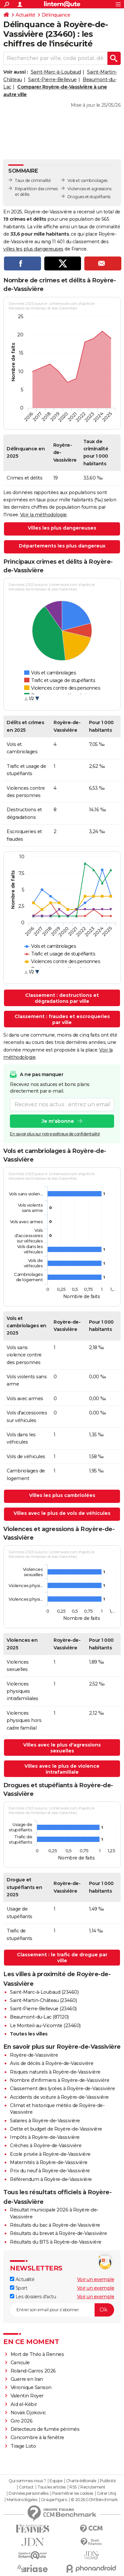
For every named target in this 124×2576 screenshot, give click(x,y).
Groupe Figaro (54, 2499)
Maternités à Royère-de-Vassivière (49, 2162)
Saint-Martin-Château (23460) (43, 2000)
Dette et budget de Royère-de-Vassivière (56, 2129)
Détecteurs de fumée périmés (45, 2429)
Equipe (56, 2481)
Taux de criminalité (33, 180)
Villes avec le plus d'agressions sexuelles (62, 1748)
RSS (73, 2487)
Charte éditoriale (81, 2481)
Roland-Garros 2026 (33, 2371)
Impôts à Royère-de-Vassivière (45, 2137)
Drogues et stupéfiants (88, 196)
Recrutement (92, 2487)
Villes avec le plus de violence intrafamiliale (62, 1769)
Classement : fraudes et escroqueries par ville (62, 1019)
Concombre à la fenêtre (37, 2437)
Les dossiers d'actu (33, 2297)
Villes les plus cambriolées (62, 1495)
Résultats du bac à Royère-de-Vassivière (55, 2225)
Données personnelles (28, 2493)
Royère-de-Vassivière (34, 2055)
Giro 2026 (22, 2421)
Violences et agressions (89, 188)
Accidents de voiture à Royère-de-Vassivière (59, 2097)
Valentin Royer (27, 2396)
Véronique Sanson (31, 2387)
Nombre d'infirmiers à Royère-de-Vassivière (59, 2080)
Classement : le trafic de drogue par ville (62, 1958)
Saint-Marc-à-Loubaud (56, 72)
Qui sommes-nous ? (27, 2481)
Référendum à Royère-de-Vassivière (51, 2179)
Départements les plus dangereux (62, 546)
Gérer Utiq (106, 2493)
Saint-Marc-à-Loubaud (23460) (44, 1992)
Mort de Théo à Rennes (37, 2354)
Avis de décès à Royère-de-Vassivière (51, 2063)
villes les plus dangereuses (33, 249)
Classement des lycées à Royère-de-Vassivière (62, 2088)
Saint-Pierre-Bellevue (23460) (43, 2009)
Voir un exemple (95, 2279)
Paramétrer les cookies (72, 2493)
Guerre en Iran (27, 2379)
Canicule (20, 2363)
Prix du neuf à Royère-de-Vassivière (50, 2171)
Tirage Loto (23, 2446)
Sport (18, 2288)
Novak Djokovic (28, 2413)
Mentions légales (22, 2499)
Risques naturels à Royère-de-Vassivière (55, 2072)
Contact (26, 2487)
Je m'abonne (58, 1121)
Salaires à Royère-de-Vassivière (45, 2121)
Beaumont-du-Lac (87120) (39, 2017)
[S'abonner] (62, 2310)
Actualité (25, 15)
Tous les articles (51, 2487)
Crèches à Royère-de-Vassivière (45, 2145)
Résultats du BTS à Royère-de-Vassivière (56, 2242)
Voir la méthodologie (43, 515)
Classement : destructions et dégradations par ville (62, 998)
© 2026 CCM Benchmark (94, 2499)
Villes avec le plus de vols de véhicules (62, 1513)
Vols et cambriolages (87, 180)
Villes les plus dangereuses (62, 528)
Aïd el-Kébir (24, 2404)
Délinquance (56, 15)
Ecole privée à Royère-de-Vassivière (50, 2154)
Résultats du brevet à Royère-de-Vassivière (58, 2233)
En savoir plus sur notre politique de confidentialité (55, 1133)
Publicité (108, 2481)
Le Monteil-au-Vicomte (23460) (45, 2026)
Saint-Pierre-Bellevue (52, 80)
